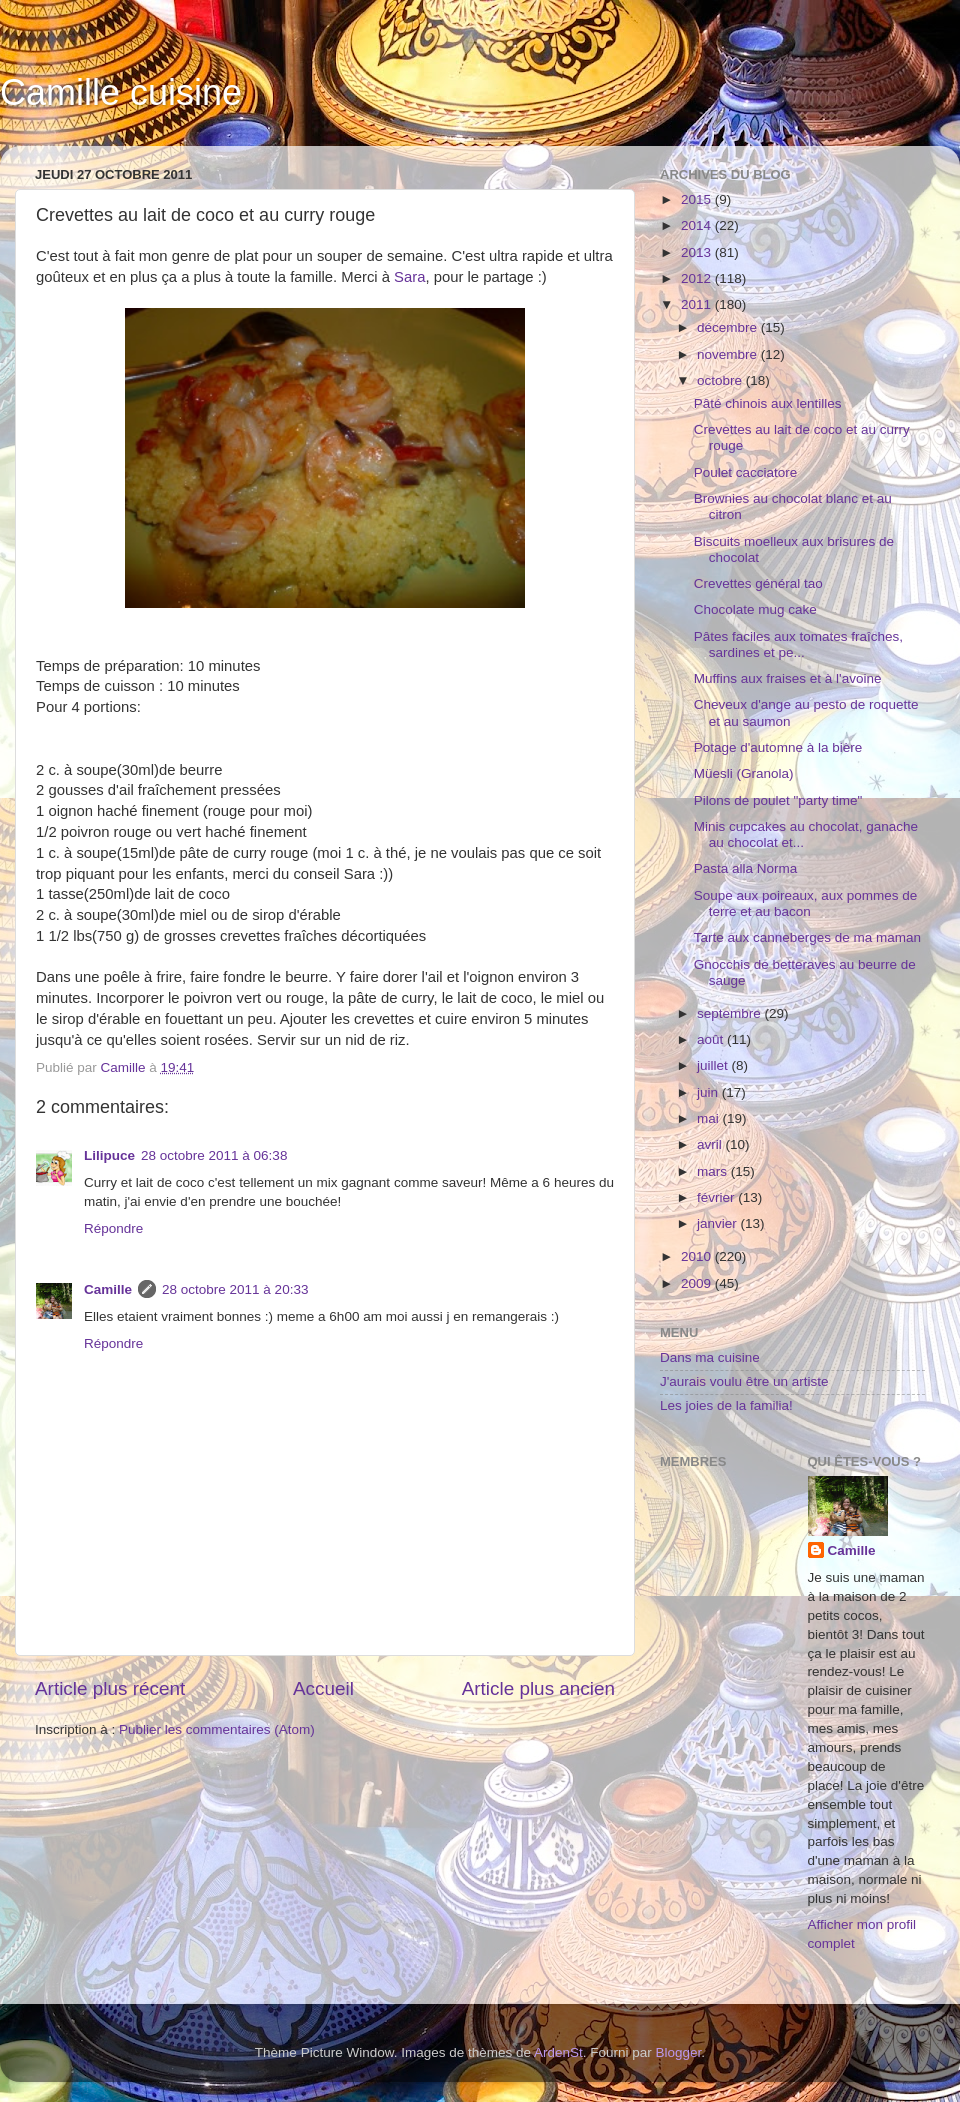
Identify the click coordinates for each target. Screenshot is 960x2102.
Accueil (323, 1688)
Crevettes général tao (758, 583)
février (717, 1197)
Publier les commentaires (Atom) (217, 1729)
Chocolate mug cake (755, 609)
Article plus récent (110, 1688)
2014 (698, 225)
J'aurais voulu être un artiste (744, 1381)
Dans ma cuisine (710, 1357)
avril (711, 1144)
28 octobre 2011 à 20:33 (235, 1289)
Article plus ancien (538, 1688)
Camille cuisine (121, 92)
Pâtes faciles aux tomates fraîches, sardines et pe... (798, 644)
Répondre (113, 1228)
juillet (714, 1065)
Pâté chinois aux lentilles (768, 403)
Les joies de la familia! (726, 1405)
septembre (731, 1013)
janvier (719, 1223)
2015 (698, 199)
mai (710, 1118)
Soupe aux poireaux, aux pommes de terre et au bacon (806, 903)
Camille (108, 1289)
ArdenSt (558, 2052)
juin (709, 1092)
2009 (698, 1283)
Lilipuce (109, 1155)
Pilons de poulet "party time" (778, 800)
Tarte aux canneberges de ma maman (807, 937)
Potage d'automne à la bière (778, 747)
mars (714, 1171)
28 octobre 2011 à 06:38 (214, 1155)
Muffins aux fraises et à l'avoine (788, 678)
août (712, 1039)
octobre (721, 380)
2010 (698, 1256)
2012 (698, 278)
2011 (698, 304)
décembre (729, 327)
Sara (409, 277)
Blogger (679, 2052)
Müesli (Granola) (744, 773)
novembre (729, 354)
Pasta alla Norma (746, 868)
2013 (698, 252)
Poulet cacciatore (746, 472)
